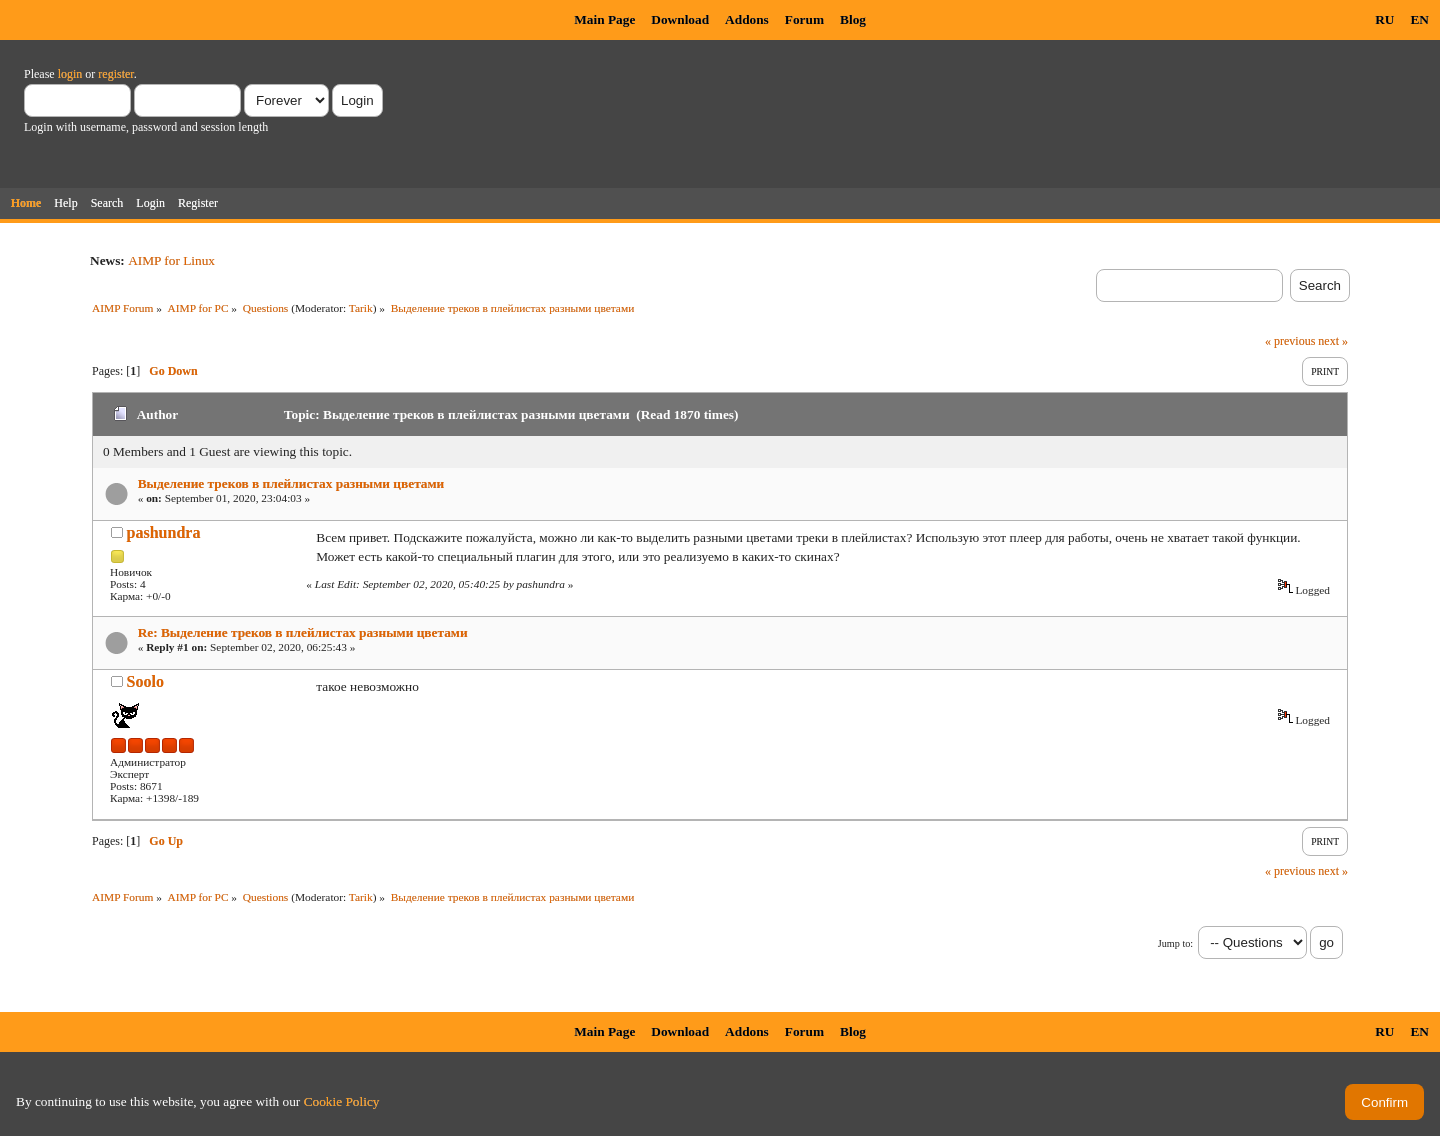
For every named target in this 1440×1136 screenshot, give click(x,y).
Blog (853, 19)
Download (680, 19)
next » (1333, 341)
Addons (747, 19)
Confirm (1384, 1102)
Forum (804, 19)
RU (1384, 19)
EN (1419, 19)
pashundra (164, 532)
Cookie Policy (342, 1101)
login (70, 74)
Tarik (361, 308)
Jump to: (1175, 943)
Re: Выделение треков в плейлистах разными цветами (303, 632)
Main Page (604, 19)
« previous (1290, 341)
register (115, 74)
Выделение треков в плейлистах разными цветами (291, 483)
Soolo (145, 681)
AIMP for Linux (171, 260)
